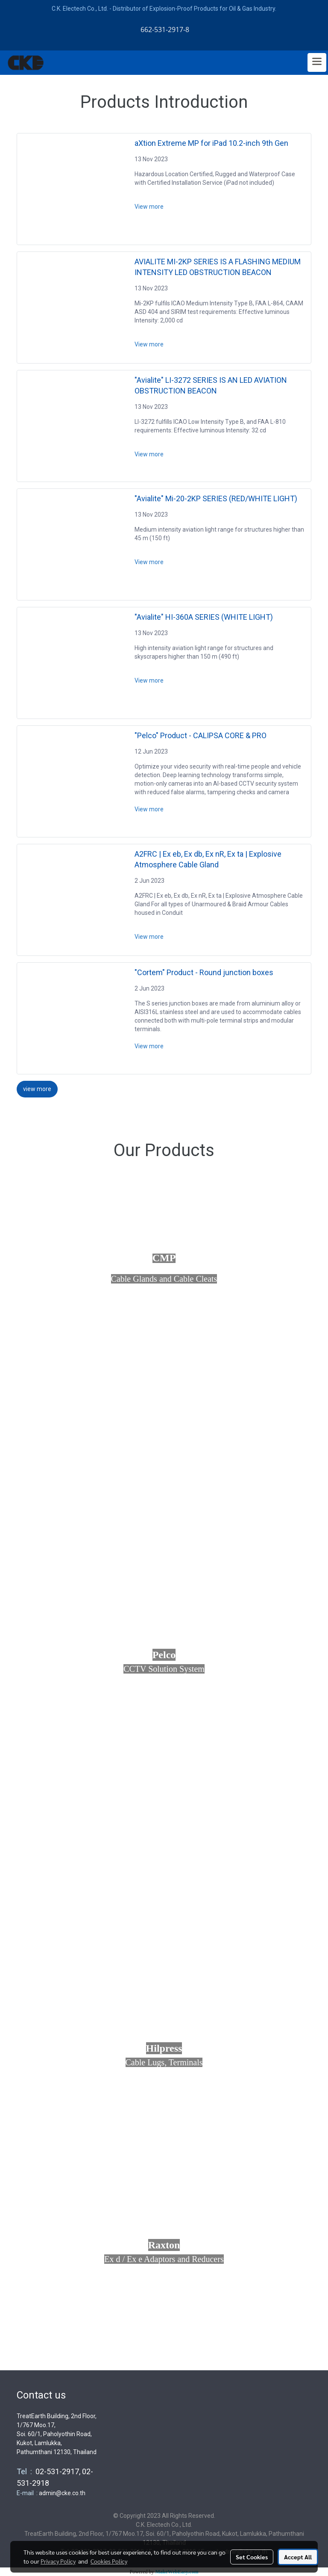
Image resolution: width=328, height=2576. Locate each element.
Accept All (298, 2557)
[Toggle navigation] (317, 62)
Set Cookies (252, 2557)
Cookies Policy (109, 2561)
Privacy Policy (58, 2561)
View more (150, 206)
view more (37, 1088)
